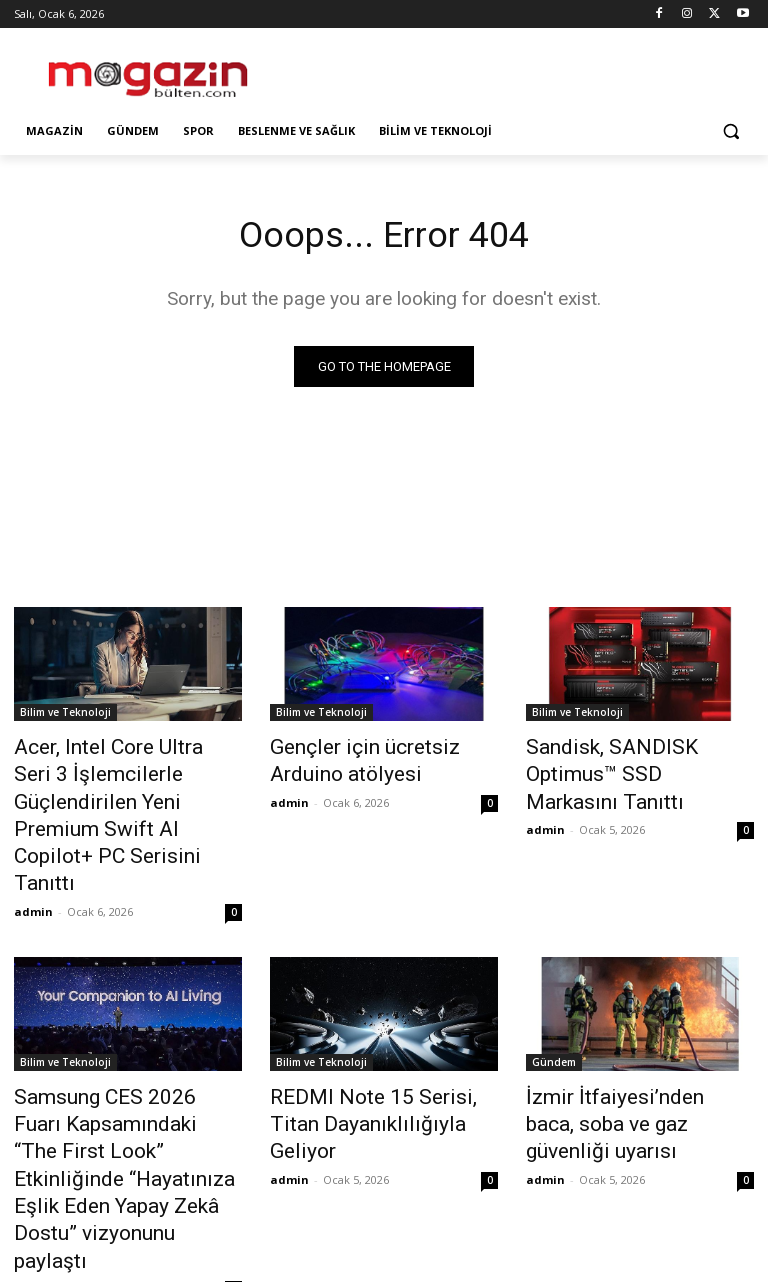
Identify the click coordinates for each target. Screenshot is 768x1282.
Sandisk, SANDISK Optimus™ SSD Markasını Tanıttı (632, 759)
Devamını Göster (384, 1179)
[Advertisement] (520, 70)
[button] (730, 131)
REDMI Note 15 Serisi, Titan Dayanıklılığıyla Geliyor (372, 1034)
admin (33, 839)
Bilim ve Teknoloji (65, 715)
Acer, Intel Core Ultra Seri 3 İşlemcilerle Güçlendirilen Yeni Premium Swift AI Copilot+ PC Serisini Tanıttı (126, 781)
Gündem (554, 990)
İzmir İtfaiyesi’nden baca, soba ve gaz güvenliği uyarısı (640, 1034)
